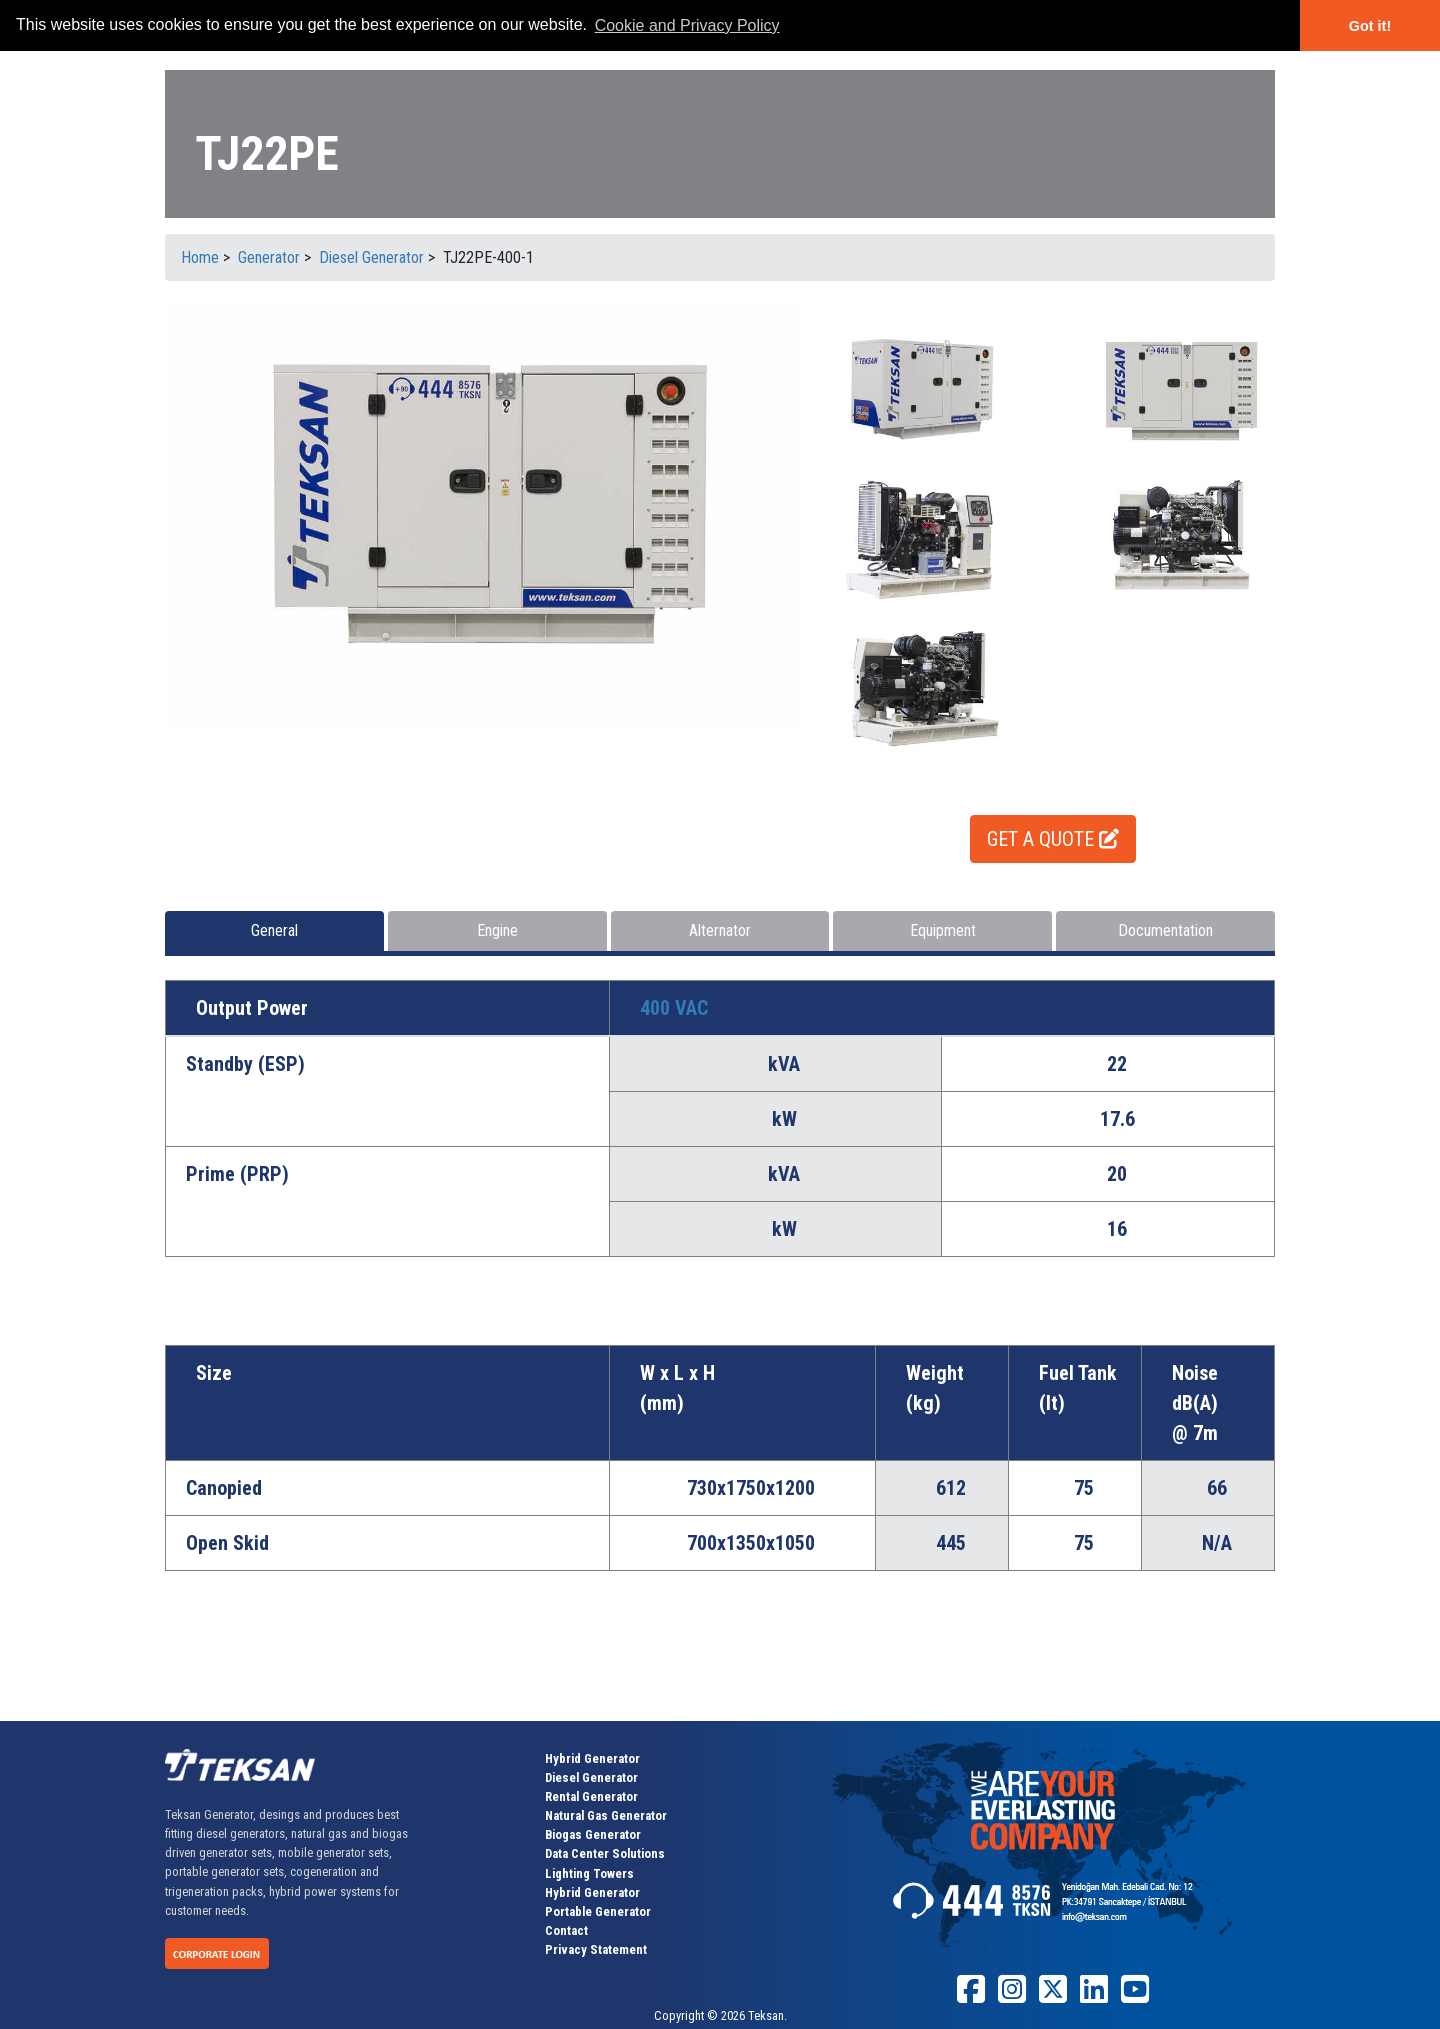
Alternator (720, 930)
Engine (497, 930)
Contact (566, 1930)
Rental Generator (591, 1796)
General (274, 930)
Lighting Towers (589, 1873)
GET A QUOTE (1053, 839)
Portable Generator (598, 1911)
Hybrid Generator (592, 1758)
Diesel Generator (591, 1777)
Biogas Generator (593, 1834)
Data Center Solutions (605, 1853)
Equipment (943, 930)
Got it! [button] (1370, 26)
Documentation (1165, 930)
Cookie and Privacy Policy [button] (687, 25)
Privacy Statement (596, 1949)
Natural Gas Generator (606, 1815)
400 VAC (674, 1008)
